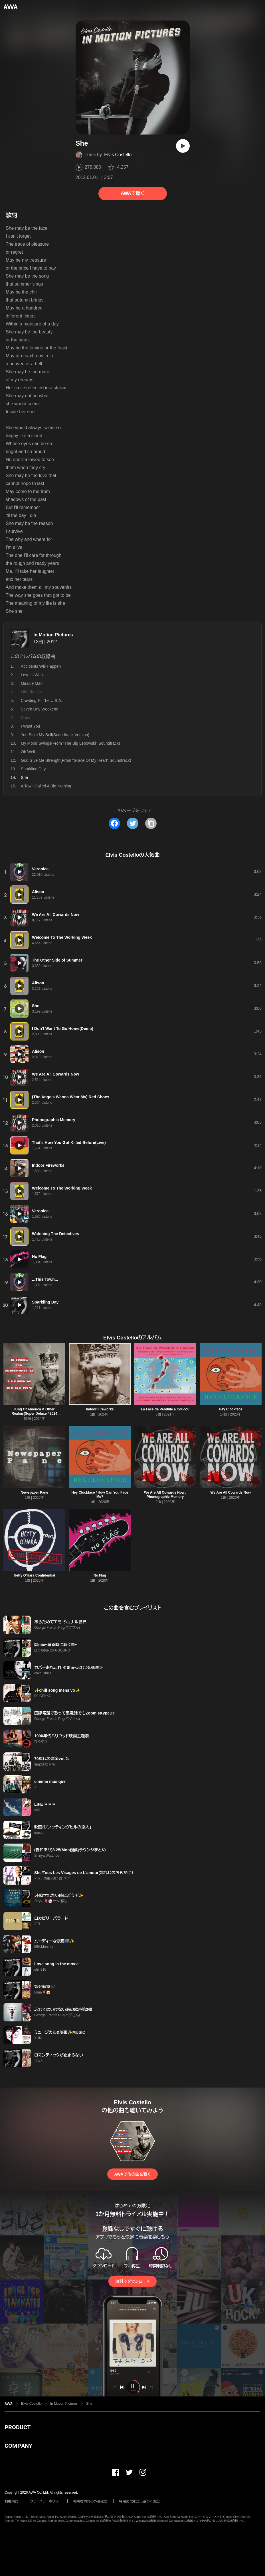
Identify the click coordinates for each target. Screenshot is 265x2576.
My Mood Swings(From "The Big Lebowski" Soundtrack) (70, 743)
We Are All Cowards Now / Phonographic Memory (165, 1494)
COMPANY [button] (18, 2445)
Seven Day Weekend (39, 709)
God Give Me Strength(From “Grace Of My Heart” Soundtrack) (76, 760)
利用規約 (11, 2501)
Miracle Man (32, 683)
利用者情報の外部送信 (90, 2501)
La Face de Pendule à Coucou (165, 1409)
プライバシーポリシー (46, 2501)
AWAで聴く (132, 193)
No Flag (100, 1575)
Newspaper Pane (34, 1492)
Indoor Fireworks (100, 1409)
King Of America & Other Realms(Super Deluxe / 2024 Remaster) (34, 1413)
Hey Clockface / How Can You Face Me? (99, 1494)
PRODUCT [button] (18, 2427)
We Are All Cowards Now (231, 1492)
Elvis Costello (118, 154)
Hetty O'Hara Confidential (34, 1575)
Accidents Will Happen (41, 666)
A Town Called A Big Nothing (46, 786)
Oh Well (28, 752)
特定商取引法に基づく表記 (139, 2501)
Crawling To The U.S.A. (41, 700)
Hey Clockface (230, 1409)
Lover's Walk (32, 675)
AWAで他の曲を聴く (132, 2174)
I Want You (30, 726)
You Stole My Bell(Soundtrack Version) (55, 734)
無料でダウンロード (132, 2281)
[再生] (183, 146)
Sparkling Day (33, 769)
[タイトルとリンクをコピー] (151, 823)
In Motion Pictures (53, 634)
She (89, 2404)
